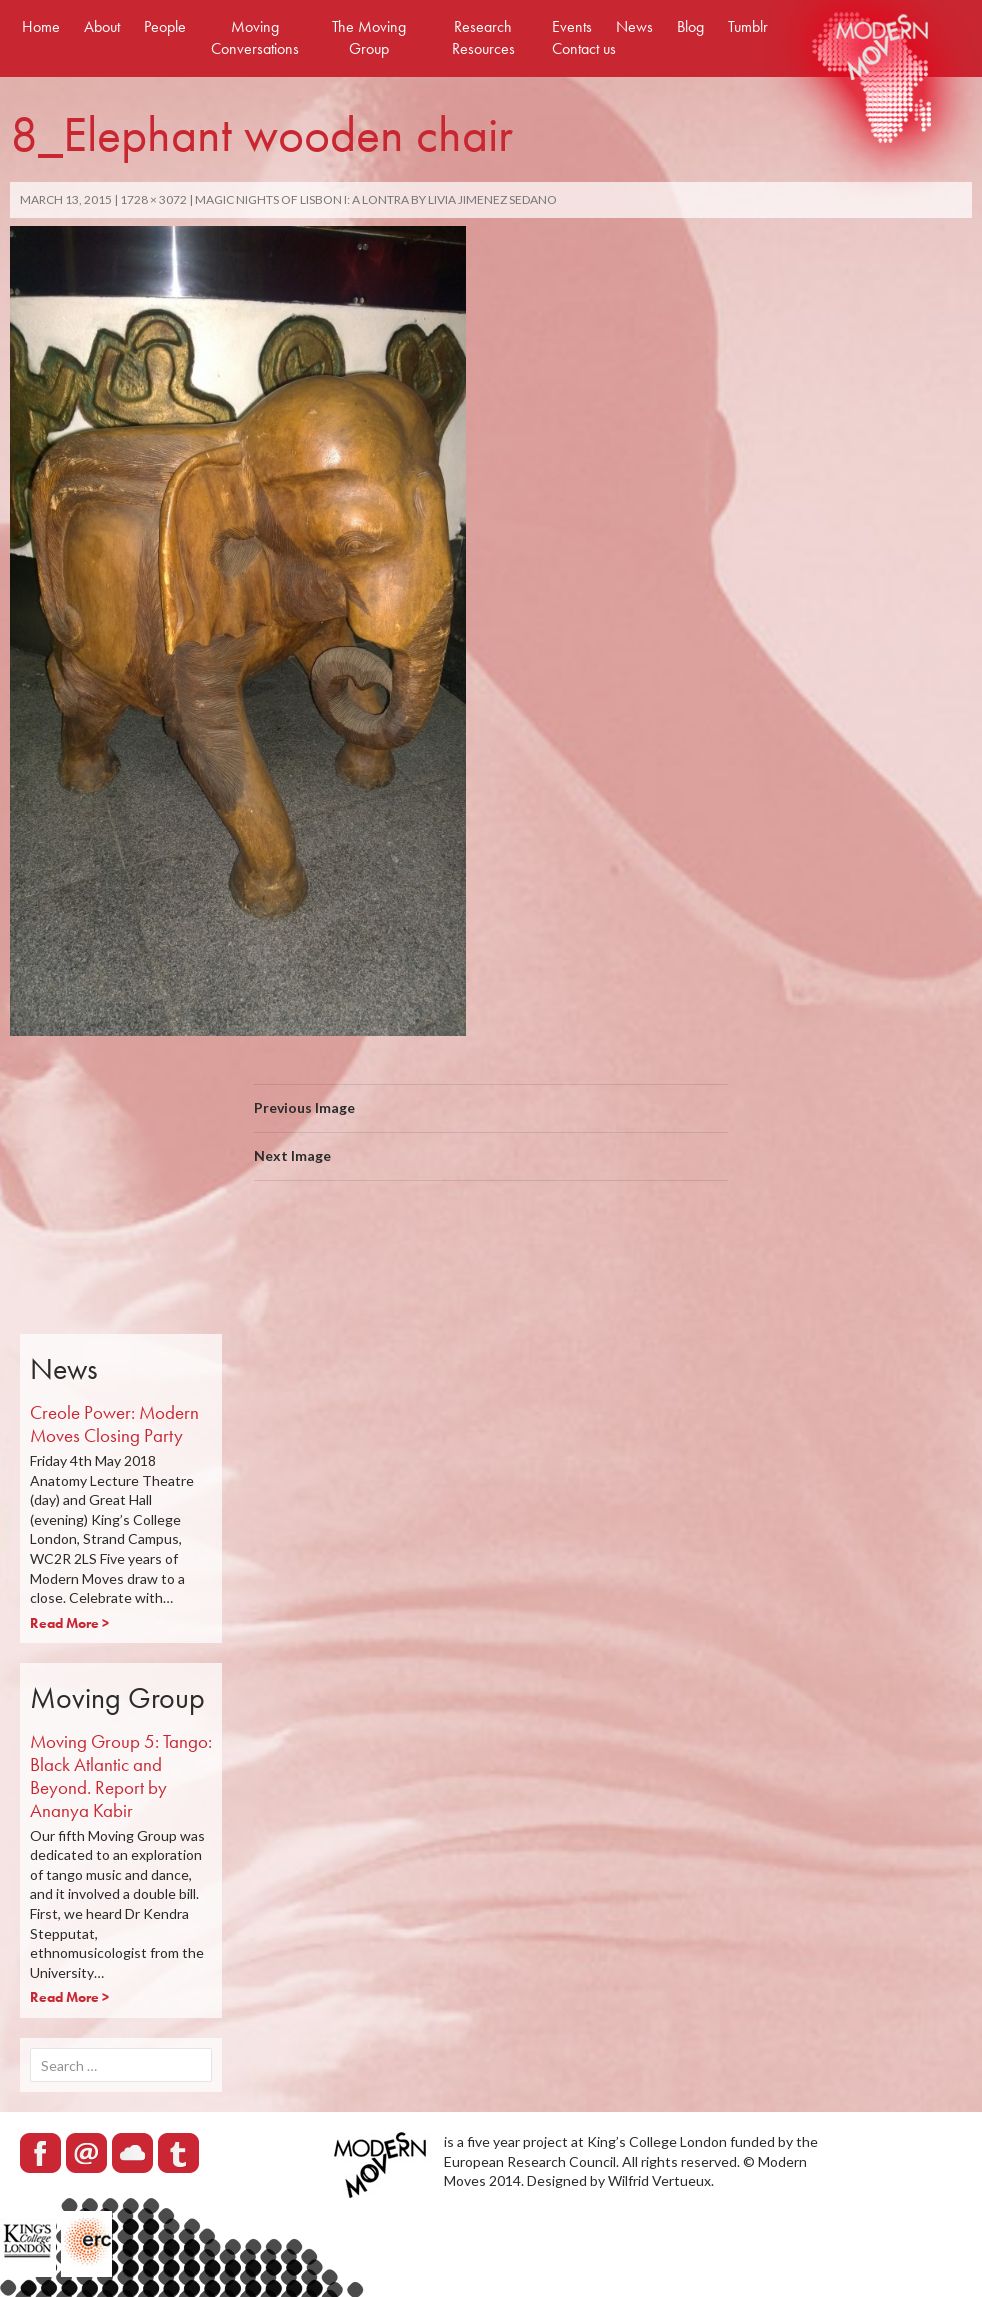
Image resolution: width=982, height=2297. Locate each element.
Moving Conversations (255, 37)
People (165, 26)
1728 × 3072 (153, 199)
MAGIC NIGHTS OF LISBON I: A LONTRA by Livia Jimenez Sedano (376, 199)
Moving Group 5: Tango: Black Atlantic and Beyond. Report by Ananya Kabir (121, 1775)
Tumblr (748, 26)
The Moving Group (369, 37)
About (102, 26)
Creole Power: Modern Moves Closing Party (114, 1424)
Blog (690, 26)
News (634, 26)
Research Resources (483, 37)
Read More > (69, 1623)
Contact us (584, 48)
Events (572, 26)
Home (41, 26)
